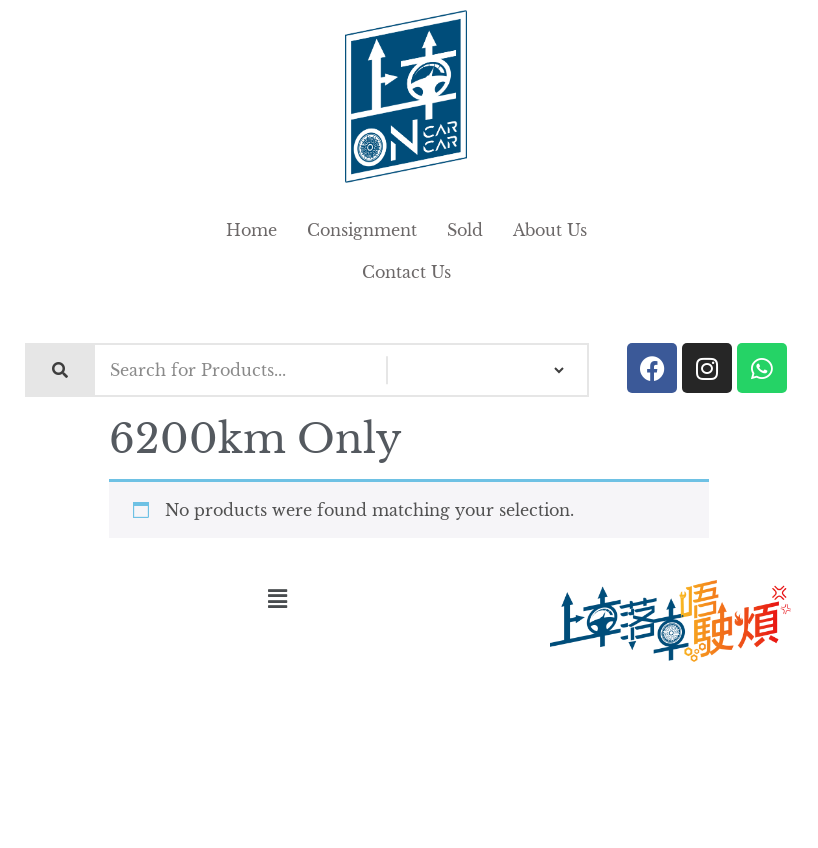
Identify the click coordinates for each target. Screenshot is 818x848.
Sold (465, 230)
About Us (550, 230)
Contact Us (406, 272)
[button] (277, 599)
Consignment (362, 230)
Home (251, 230)
